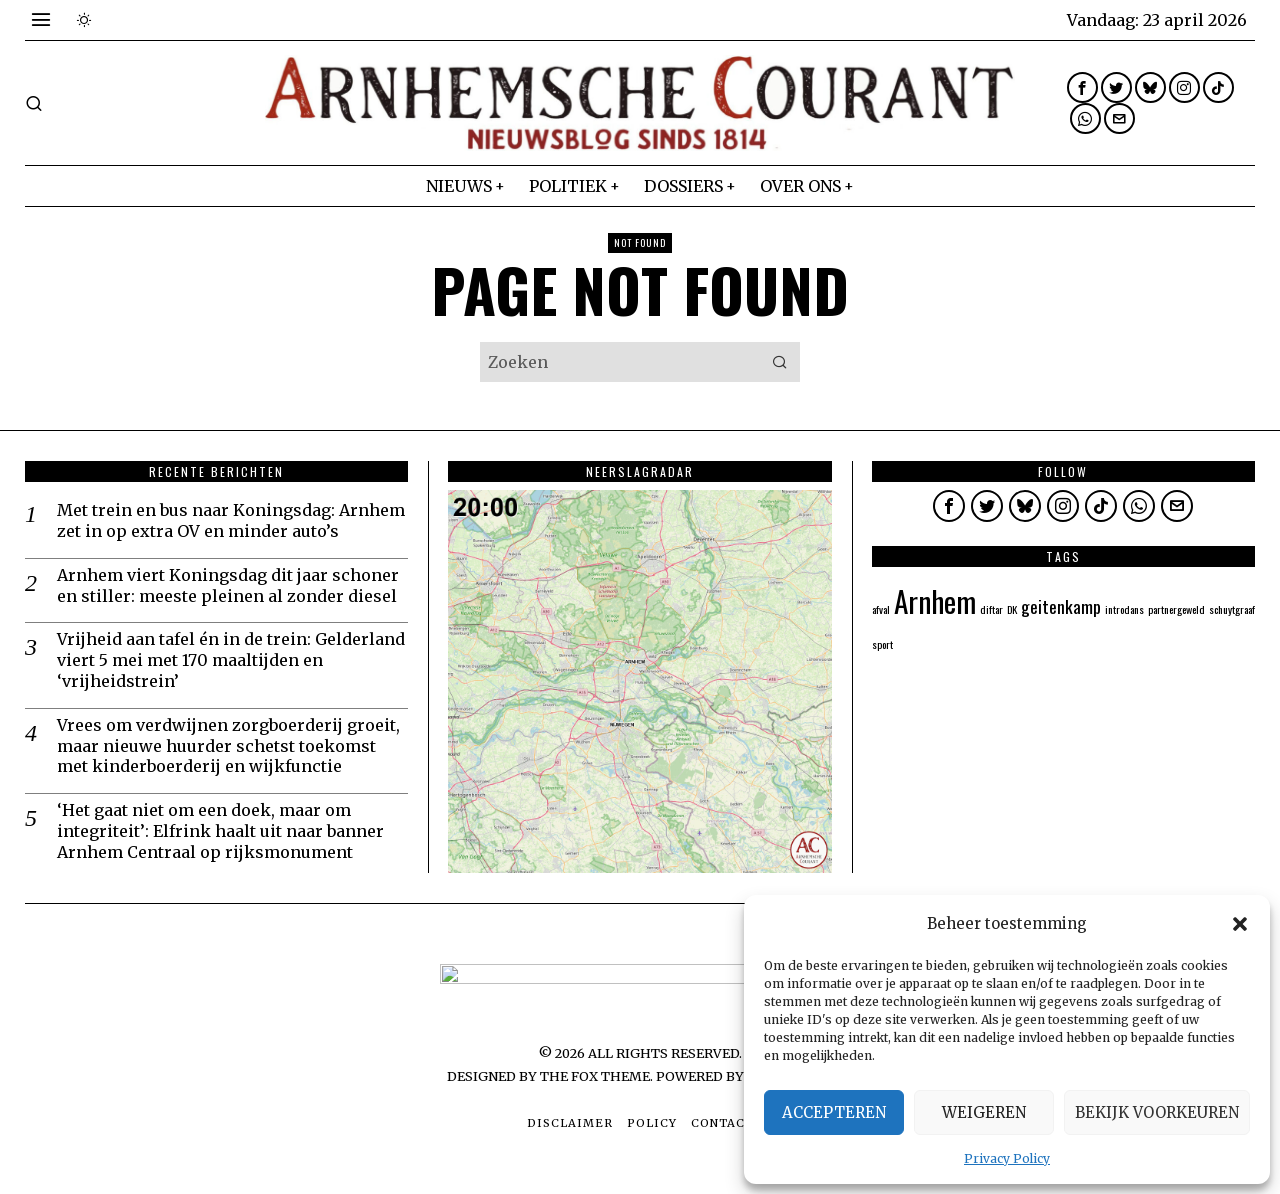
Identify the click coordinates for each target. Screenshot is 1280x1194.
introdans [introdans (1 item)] (1124, 609)
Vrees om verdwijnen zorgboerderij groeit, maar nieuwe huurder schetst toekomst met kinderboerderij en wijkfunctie (228, 746)
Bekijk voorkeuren (1157, 1112)
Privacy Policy (1007, 1158)
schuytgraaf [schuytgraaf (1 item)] (1232, 609)
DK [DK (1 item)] (1012, 609)
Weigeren (984, 1112)
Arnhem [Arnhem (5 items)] (935, 600)
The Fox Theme (595, 1076)
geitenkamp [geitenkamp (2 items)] (1061, 606)
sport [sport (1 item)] (882, 644)
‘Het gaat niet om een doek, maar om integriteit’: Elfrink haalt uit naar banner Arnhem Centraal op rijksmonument (220, 831)
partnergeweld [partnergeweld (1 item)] (1176, 609)
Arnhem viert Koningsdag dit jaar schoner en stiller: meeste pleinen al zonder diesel (228, 585)
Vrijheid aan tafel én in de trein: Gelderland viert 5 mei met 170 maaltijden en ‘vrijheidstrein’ (231, 660)
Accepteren (834, 1112)
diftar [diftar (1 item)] (991, 609)
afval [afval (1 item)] (881, 609)
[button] (1240, 924)
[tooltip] (1082, 87)
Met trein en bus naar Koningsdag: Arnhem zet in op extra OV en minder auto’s (231, 520)
